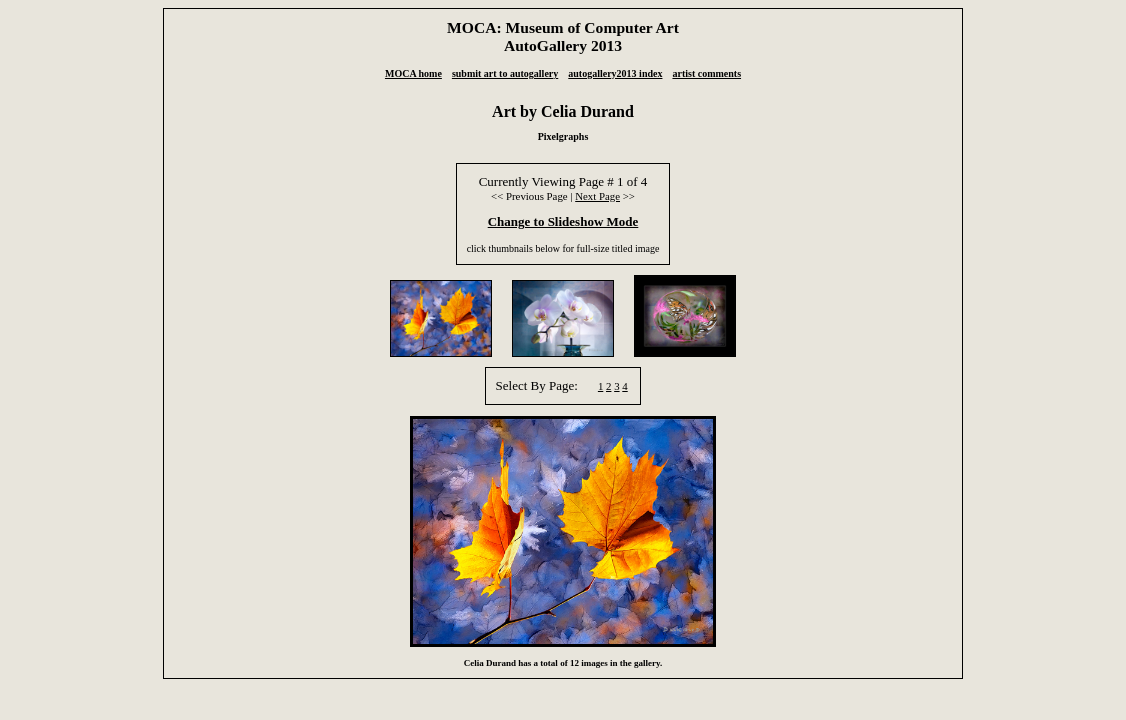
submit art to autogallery (505, 73)
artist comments (706, 73)
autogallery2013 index (615, 73)
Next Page (597, 196)
